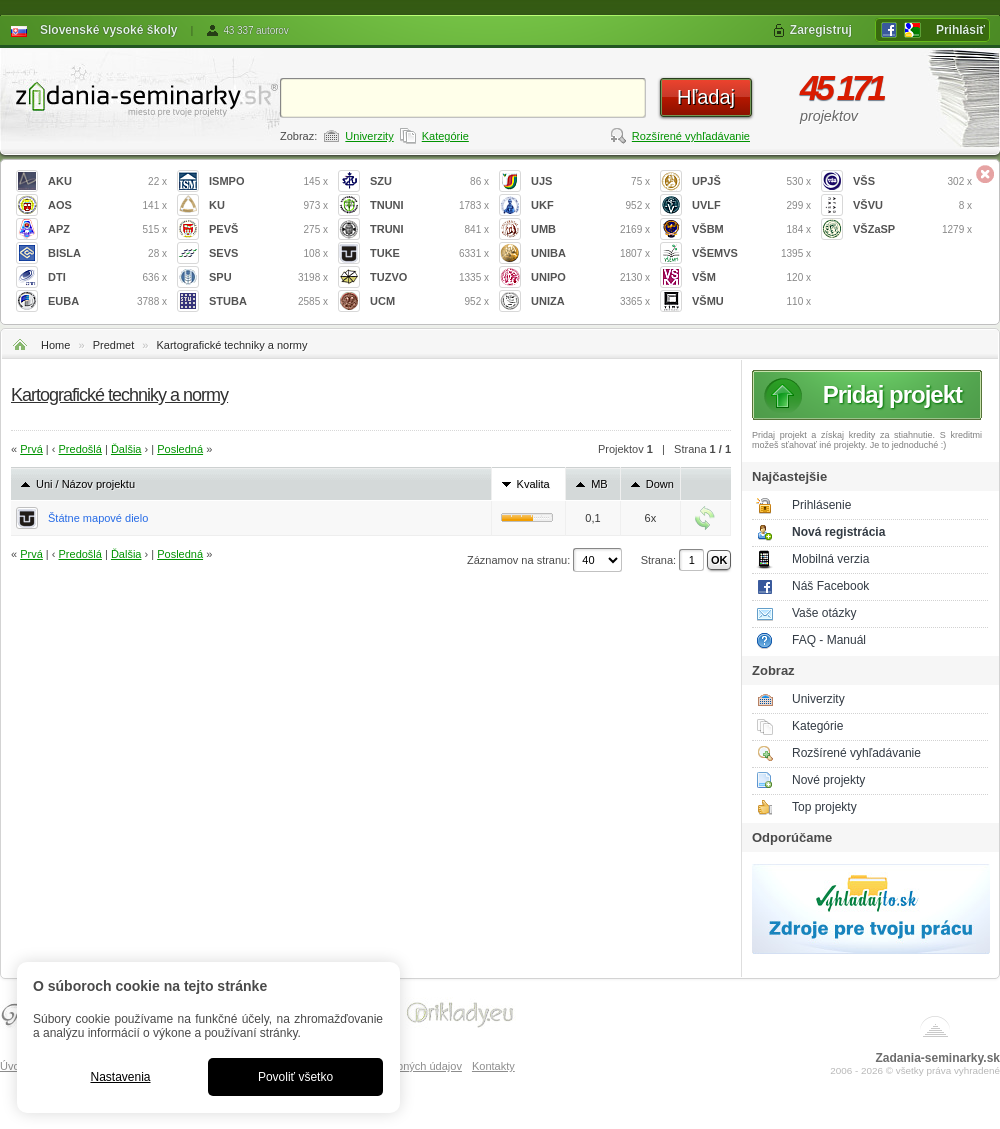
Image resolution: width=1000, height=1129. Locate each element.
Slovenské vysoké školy (108, 30)
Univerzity (369, 136)
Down (660, 484)
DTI (107, 277)
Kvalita (533, 484)
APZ (107, 229)
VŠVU (912, 205)
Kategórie (445, 136)
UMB (590, 229)
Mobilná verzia (830, 559)
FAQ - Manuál (829, 640)
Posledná (180, 449)
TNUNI (429, 205)
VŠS (912, 181)
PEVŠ (268, 229)
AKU (107, 181)
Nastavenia (120, 1077)
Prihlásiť (960, 30)
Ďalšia (126, 449)
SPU (268, 277)
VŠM (751, 277)
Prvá (31, 449)
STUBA (268, 301)
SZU (429, 181)
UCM (429, 301)
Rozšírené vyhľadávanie (691, 136)
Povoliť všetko (295, 1077)
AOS (107, 205)
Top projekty (824, 807)
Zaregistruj (821, 30)
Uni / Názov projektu (85, 484)
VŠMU (751, 301)
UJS (590, 181)
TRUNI (429, 229)
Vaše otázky (824, 613)
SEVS (268, 253)
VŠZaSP (912, 229)
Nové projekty (828, 780)
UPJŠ (751, 181)
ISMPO (268, 181)
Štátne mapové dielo (98, 518)
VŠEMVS (751, 253)
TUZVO (429, 277)
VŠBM (751, 229)
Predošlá (80, 449)
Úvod (13, 1066)
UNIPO (590, 277)
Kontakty (493, 1066)
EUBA (107, 301)
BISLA (107, 253)
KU (268, 205)
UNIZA (590, 301)
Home (55, 345)
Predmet (114, 345)
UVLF (751, 205)
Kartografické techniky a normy (231, 345)
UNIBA (590, 253)
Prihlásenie (821, 505)
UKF (590, 205)
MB (599, 484)
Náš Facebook (830, 586)
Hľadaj (706, 97)
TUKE (429, 253)
